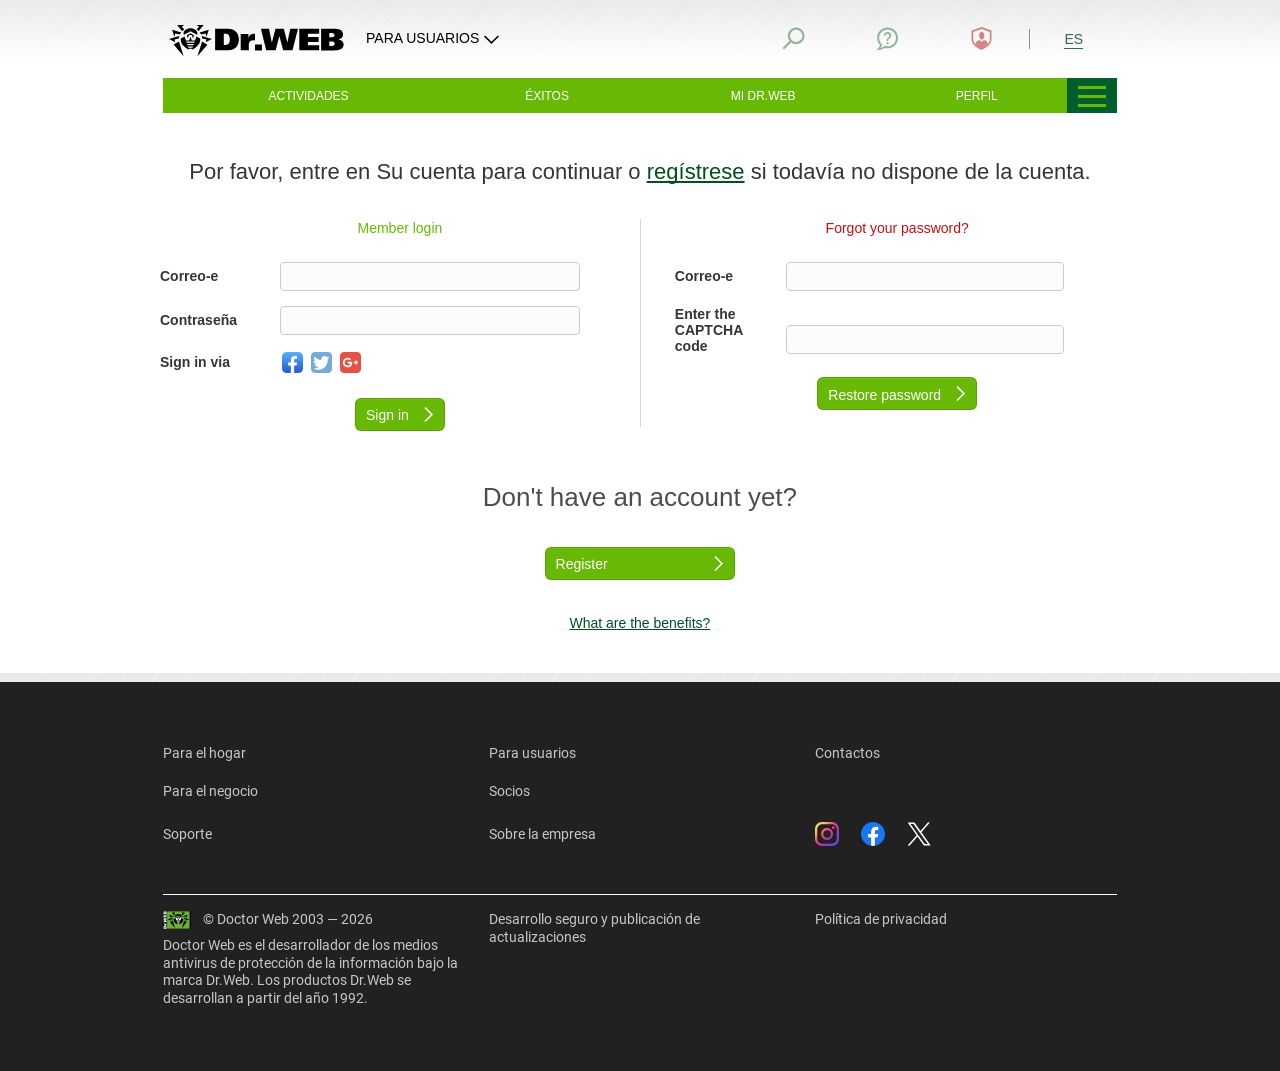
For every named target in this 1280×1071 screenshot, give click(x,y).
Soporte (187, 834)
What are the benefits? (639, 623)
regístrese (696, 171)
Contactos (847, 753)
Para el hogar (204, 753)
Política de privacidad (881, 919)
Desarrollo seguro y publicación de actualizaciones (594, 928)
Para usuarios (532, 753)
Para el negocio (210, 791)
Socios (509, 791)
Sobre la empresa (542, 834)
